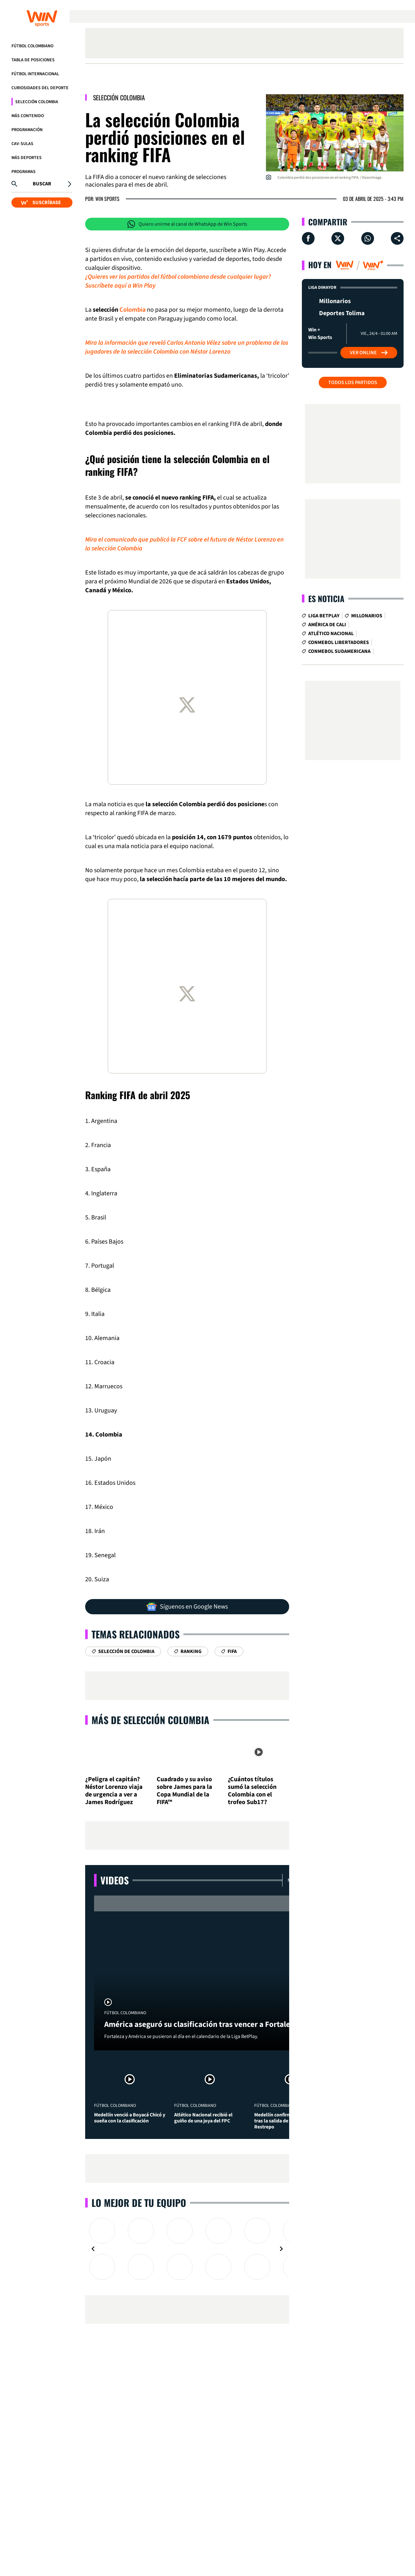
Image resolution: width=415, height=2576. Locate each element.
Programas (23, 172)
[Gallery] (187, 2249)
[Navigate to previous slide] (93, 2249)
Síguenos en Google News (187, 1607)
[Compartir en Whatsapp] (367, 238)
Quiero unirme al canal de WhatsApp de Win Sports (187, 224)
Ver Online (369, 352)
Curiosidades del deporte (40, 88)
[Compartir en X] (337, 238)
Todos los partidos (352, 382)
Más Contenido (27, 116)
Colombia (132, 309)
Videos (114, 1880)
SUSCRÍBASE (41, 202)
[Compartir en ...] (397, 238)
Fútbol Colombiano (32, 46)
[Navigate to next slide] (281, 2249)
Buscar (41, 183)
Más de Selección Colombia (150, 1720)
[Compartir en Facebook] (308, 238)
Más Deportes (26, 158)
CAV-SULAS (22, 144)
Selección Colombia (36, 102)
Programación (27, 130)
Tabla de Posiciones (33, 60)
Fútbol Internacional (35, 74)
